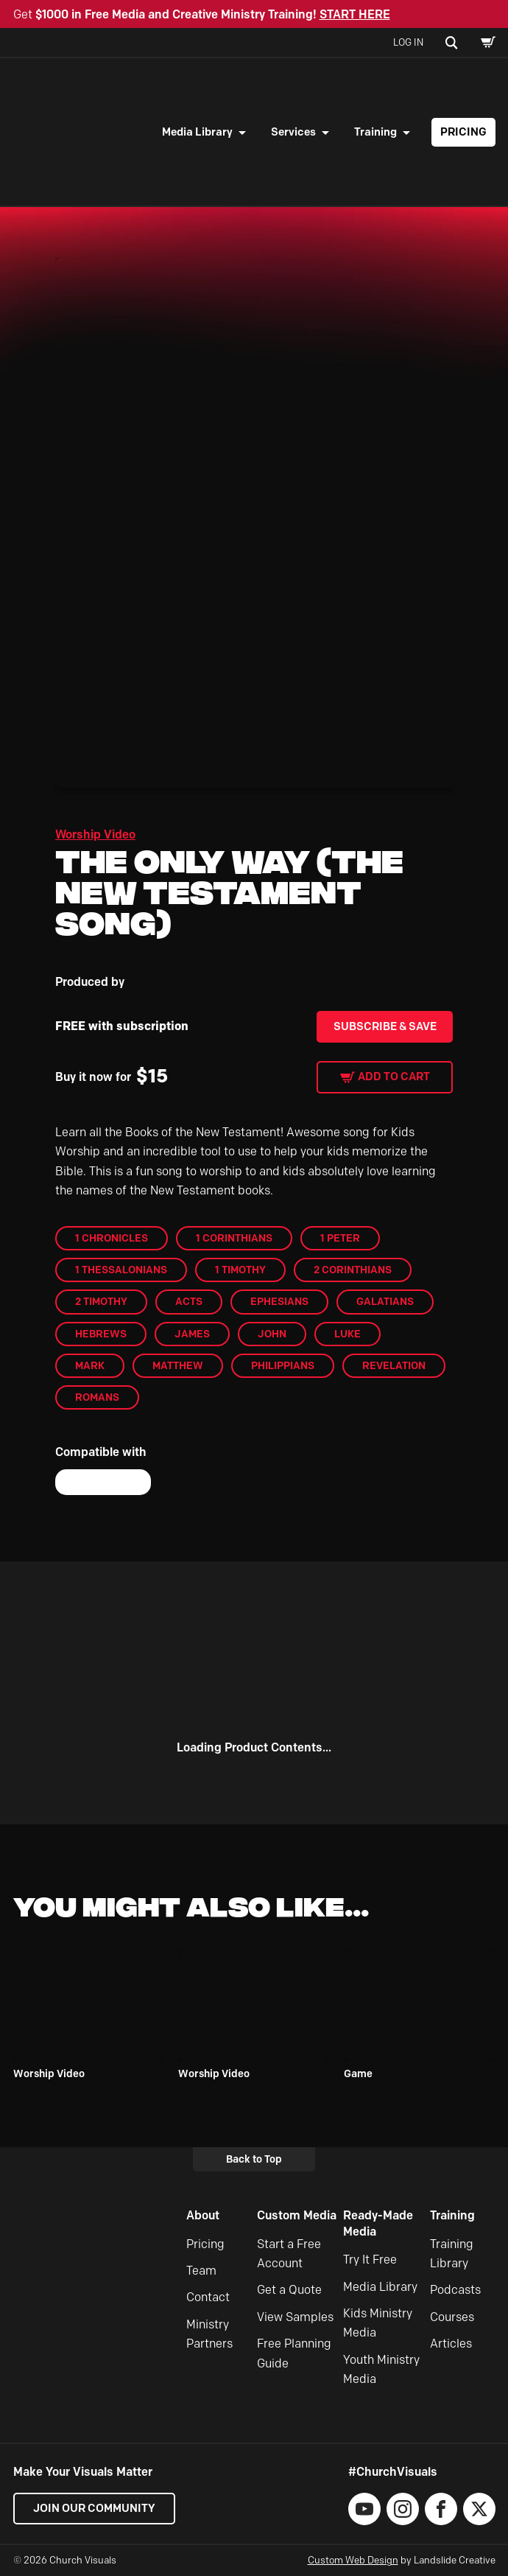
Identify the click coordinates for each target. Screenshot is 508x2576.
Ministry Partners (209, 2334)
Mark (90, 1365)
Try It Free (370, 2260)
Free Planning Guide (294, 2353)
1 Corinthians (234, 1238)
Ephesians (279, 1301)
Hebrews (101, 1333)
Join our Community (94, 2508)
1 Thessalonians (121, 1269)
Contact (208, 2297)
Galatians (385, 1301)
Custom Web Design (353, 2560)
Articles (451, 2344)
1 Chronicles (111, 1238)
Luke (347, 1333)
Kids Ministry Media (377, 2322)
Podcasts (455, 2290)
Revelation (394, 1365)
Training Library (451, 2253)
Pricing (463, 132)
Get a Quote (289, 2290)
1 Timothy (240, 1269)
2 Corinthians (353, 1269)
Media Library (197, 132)
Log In (408, 42)
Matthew (177, 1365)
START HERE (355, 14)
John (272, 1333)
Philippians (282, 1365)
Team (201, 2271)
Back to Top (254, 2159)
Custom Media (296, 2215)
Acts (188, 1301)
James (192, 1333)
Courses (452, 2317)
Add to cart (394, 1076)
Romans (97, 1397)
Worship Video (95, 834)
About (202, 2215)
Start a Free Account (289, 2253)
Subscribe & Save (385, 1026)
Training (375, 132)
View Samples (295, 2317)
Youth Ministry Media (381, 2369)
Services (293, 132)
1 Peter (340, 1238)
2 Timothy (101, 1301)
